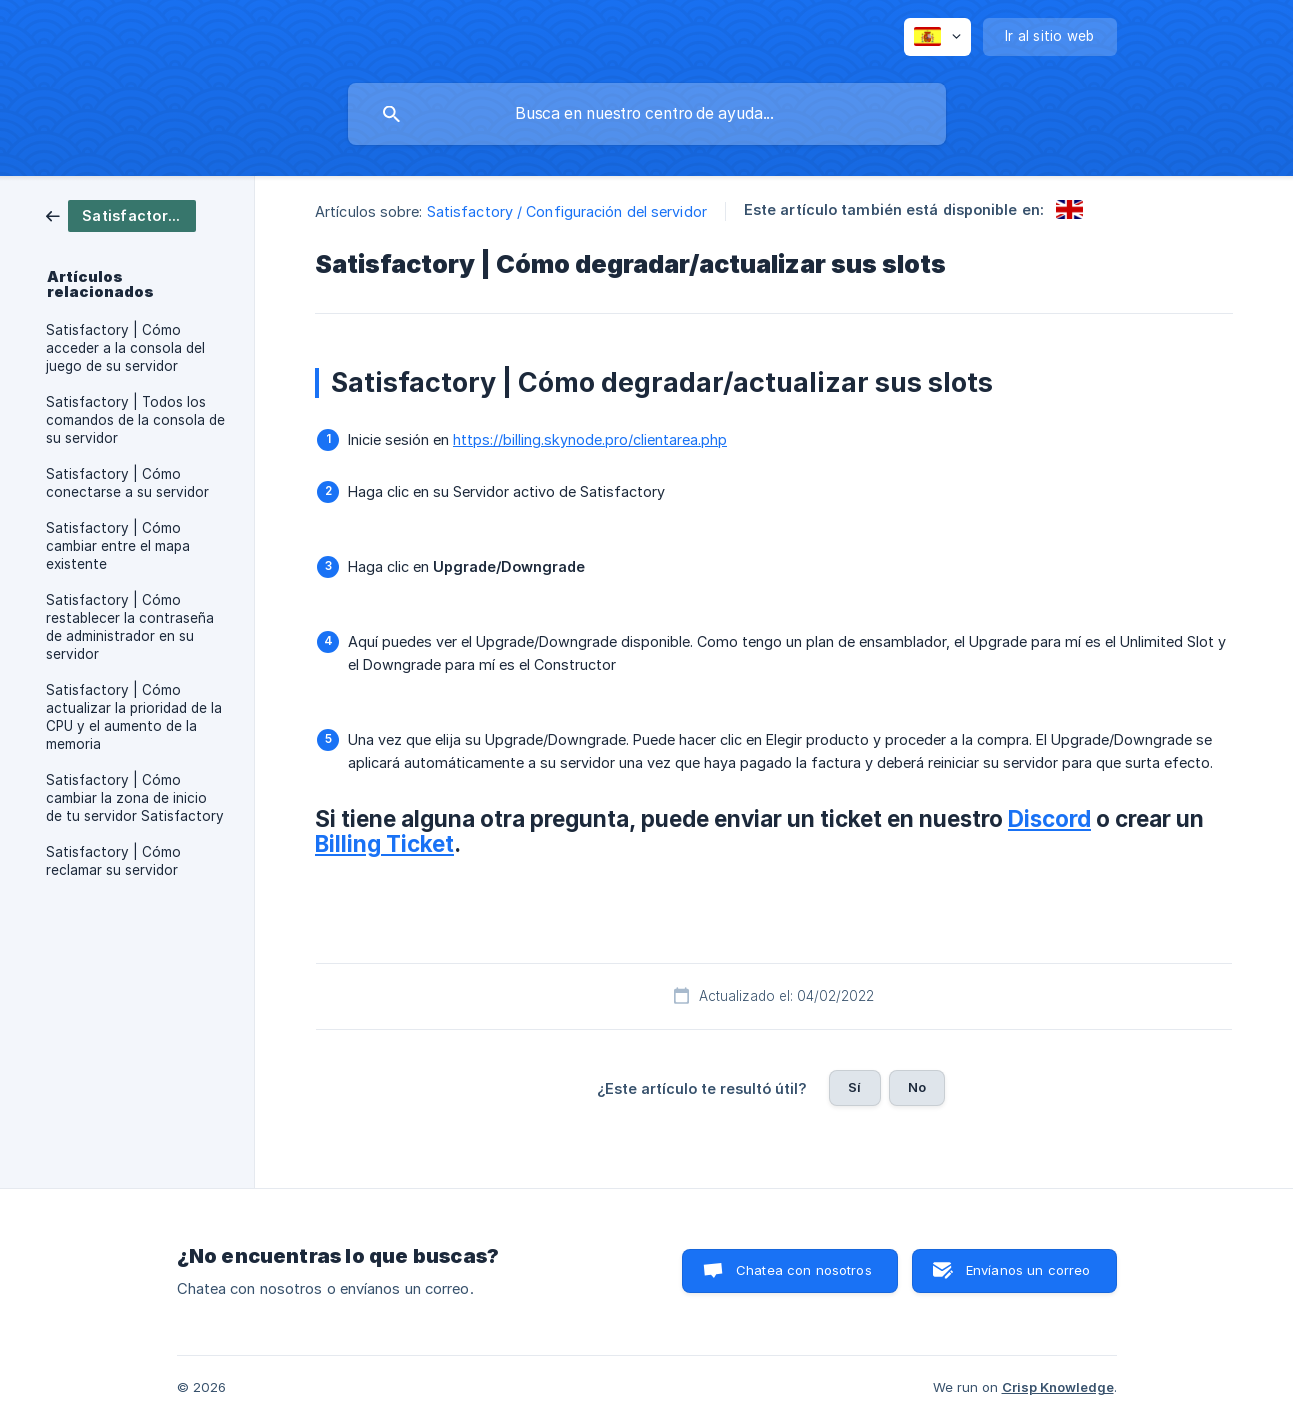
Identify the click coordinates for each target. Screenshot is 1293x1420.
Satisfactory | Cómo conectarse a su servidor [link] (127, 483)
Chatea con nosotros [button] (804, 1270)
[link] (121, 214)
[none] (937, 37)
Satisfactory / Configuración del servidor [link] (567, 211)
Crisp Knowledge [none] (1058, 1387)
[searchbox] (647, 114)
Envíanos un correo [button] (1028, 1270)
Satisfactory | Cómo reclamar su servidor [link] (113, 861)
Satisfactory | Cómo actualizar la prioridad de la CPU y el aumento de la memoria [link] (134, 717)
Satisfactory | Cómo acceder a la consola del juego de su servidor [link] (125, 348)
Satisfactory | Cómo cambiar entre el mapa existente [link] (118, 546)
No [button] (917, 1087)
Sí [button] (854, 1087)
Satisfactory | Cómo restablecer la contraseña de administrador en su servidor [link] (130, 627)
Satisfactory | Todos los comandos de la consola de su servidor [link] (135, 420)
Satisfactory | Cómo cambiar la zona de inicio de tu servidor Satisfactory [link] (135, 798)
